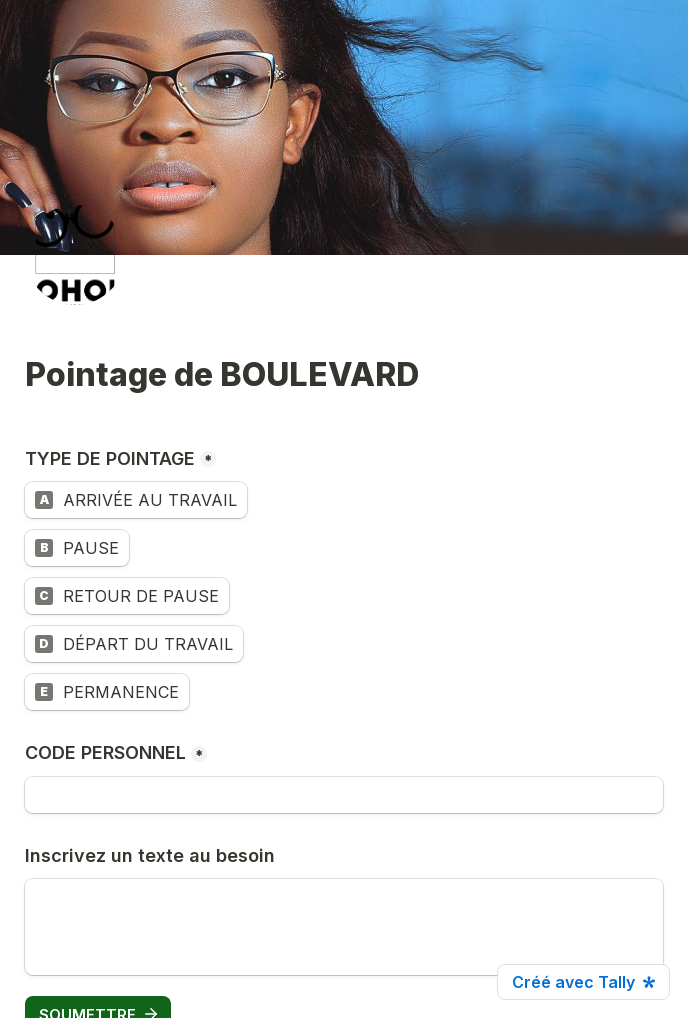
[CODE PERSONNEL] (344, 795)
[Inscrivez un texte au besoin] (344, 927)
